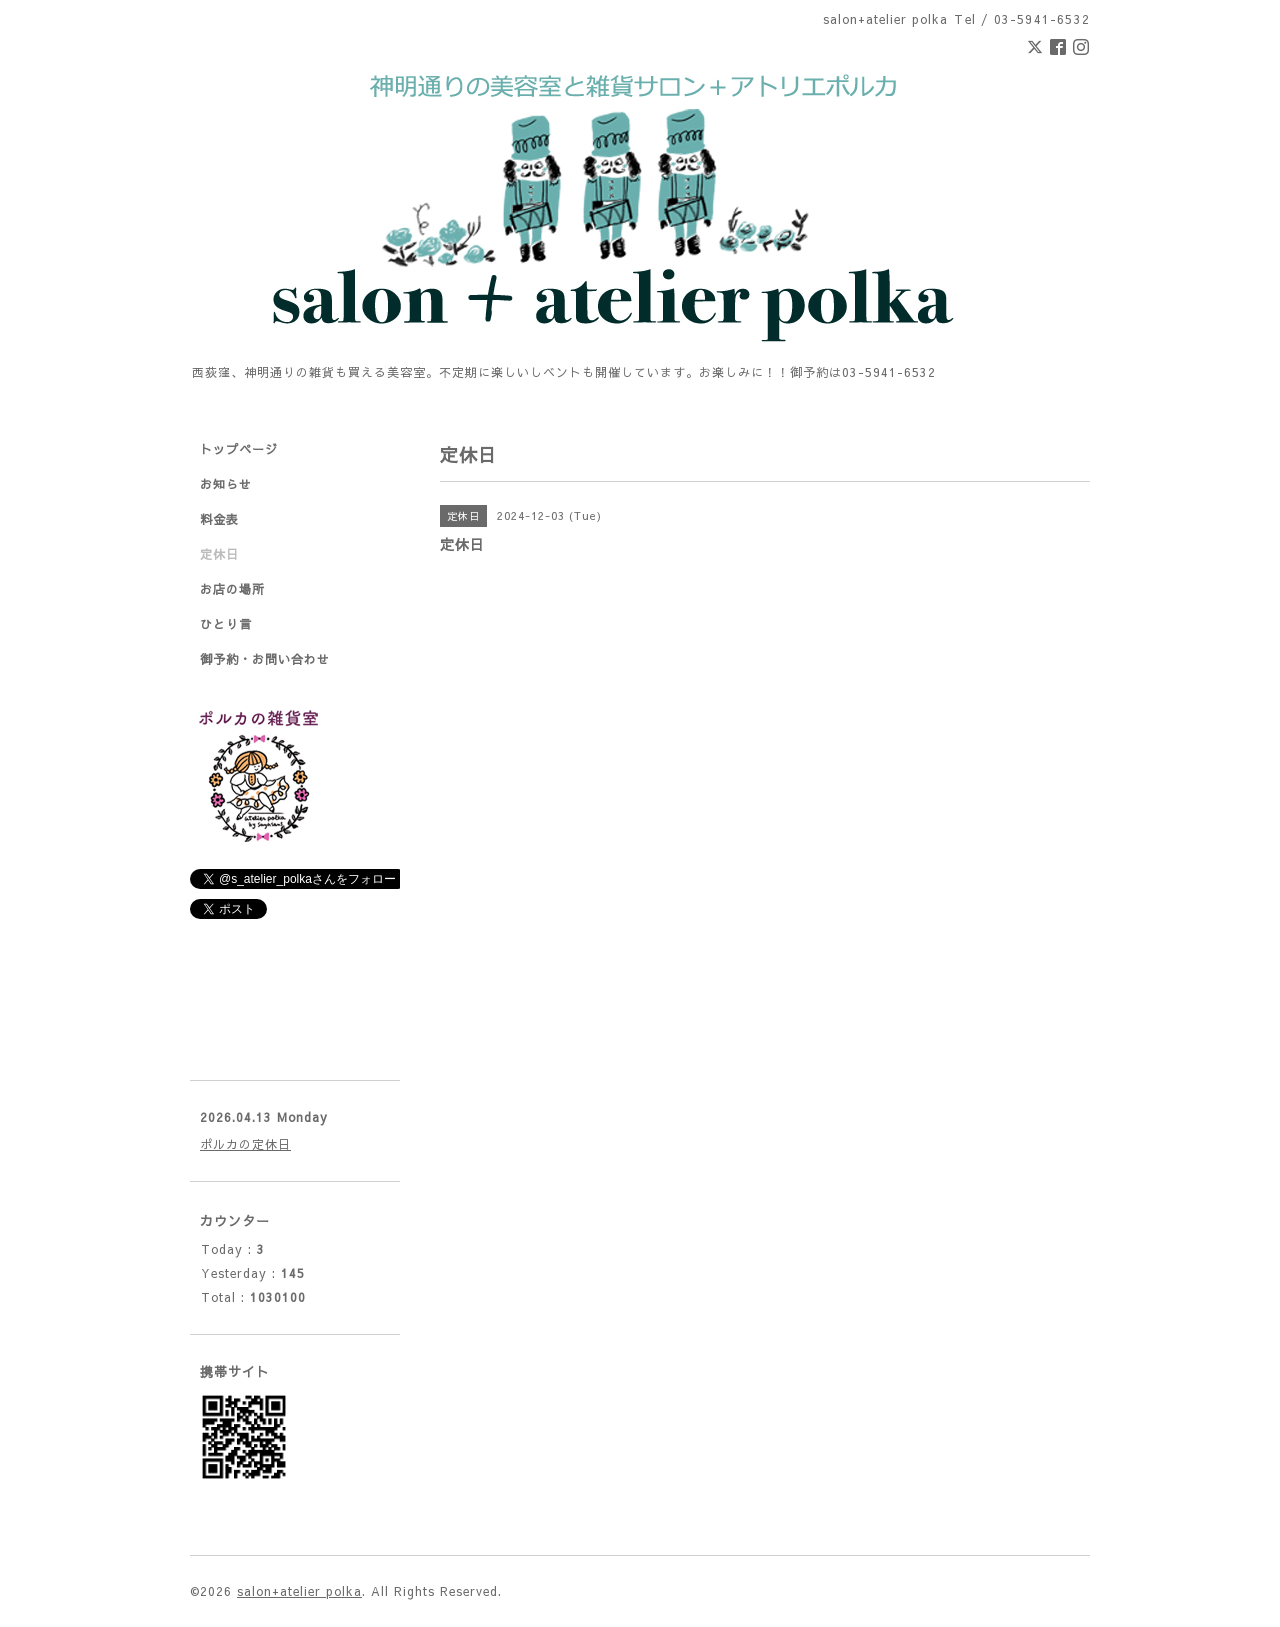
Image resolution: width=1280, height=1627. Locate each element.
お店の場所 (232, 589)
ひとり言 (226, 624)
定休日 (219, 554)
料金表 (219, 519)
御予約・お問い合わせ (265, 659)
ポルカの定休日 (245, 1144)
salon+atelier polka (299, 1591)
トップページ (239, 449)
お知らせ (226, 484)
